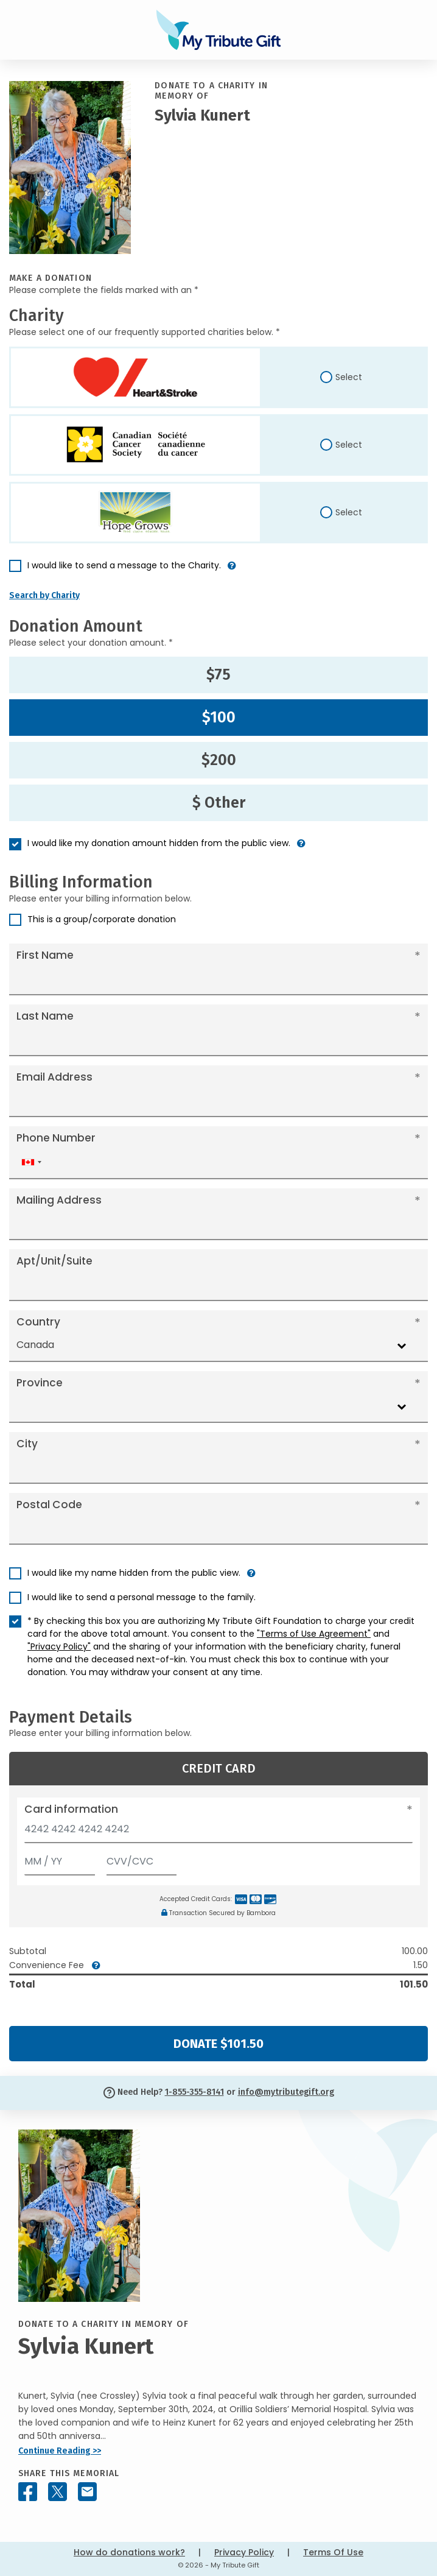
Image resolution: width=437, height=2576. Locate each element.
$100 (219, 717)
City (27, 1443)
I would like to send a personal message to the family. (141, 1597)
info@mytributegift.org (286, 2092)
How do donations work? (129, 2552)
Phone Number (56, 1138)
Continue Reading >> (59, 2451)
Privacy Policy (244, 2552)
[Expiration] (59, 1859)
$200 (218, 760)
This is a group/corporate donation (101, 919)
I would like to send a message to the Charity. (124, 565)
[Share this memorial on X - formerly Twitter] (57, 2491)
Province (39, 1382)
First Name (45, 955)
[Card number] (218, 1832)
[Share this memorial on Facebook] (27, 2491)
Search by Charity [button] (44, 595)
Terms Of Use (333, 2552)
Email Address (54, 1077)
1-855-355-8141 (194, 2092)
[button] (232, 570)
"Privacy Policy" (59, 1646)
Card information (71, 1809)
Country (38, 1321)
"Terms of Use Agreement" (314, 1634)
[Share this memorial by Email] (87, 2491)
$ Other (218, 803)
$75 (218, 675)
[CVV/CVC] (142, 1859)
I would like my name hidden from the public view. (133, 1573)
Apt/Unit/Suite (54, 1261)
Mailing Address (59, 1200)
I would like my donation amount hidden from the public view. (158, 843)
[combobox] (31, 1162)
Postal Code (49, 1504)
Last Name (45, 1016)
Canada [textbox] (35, 1345)
